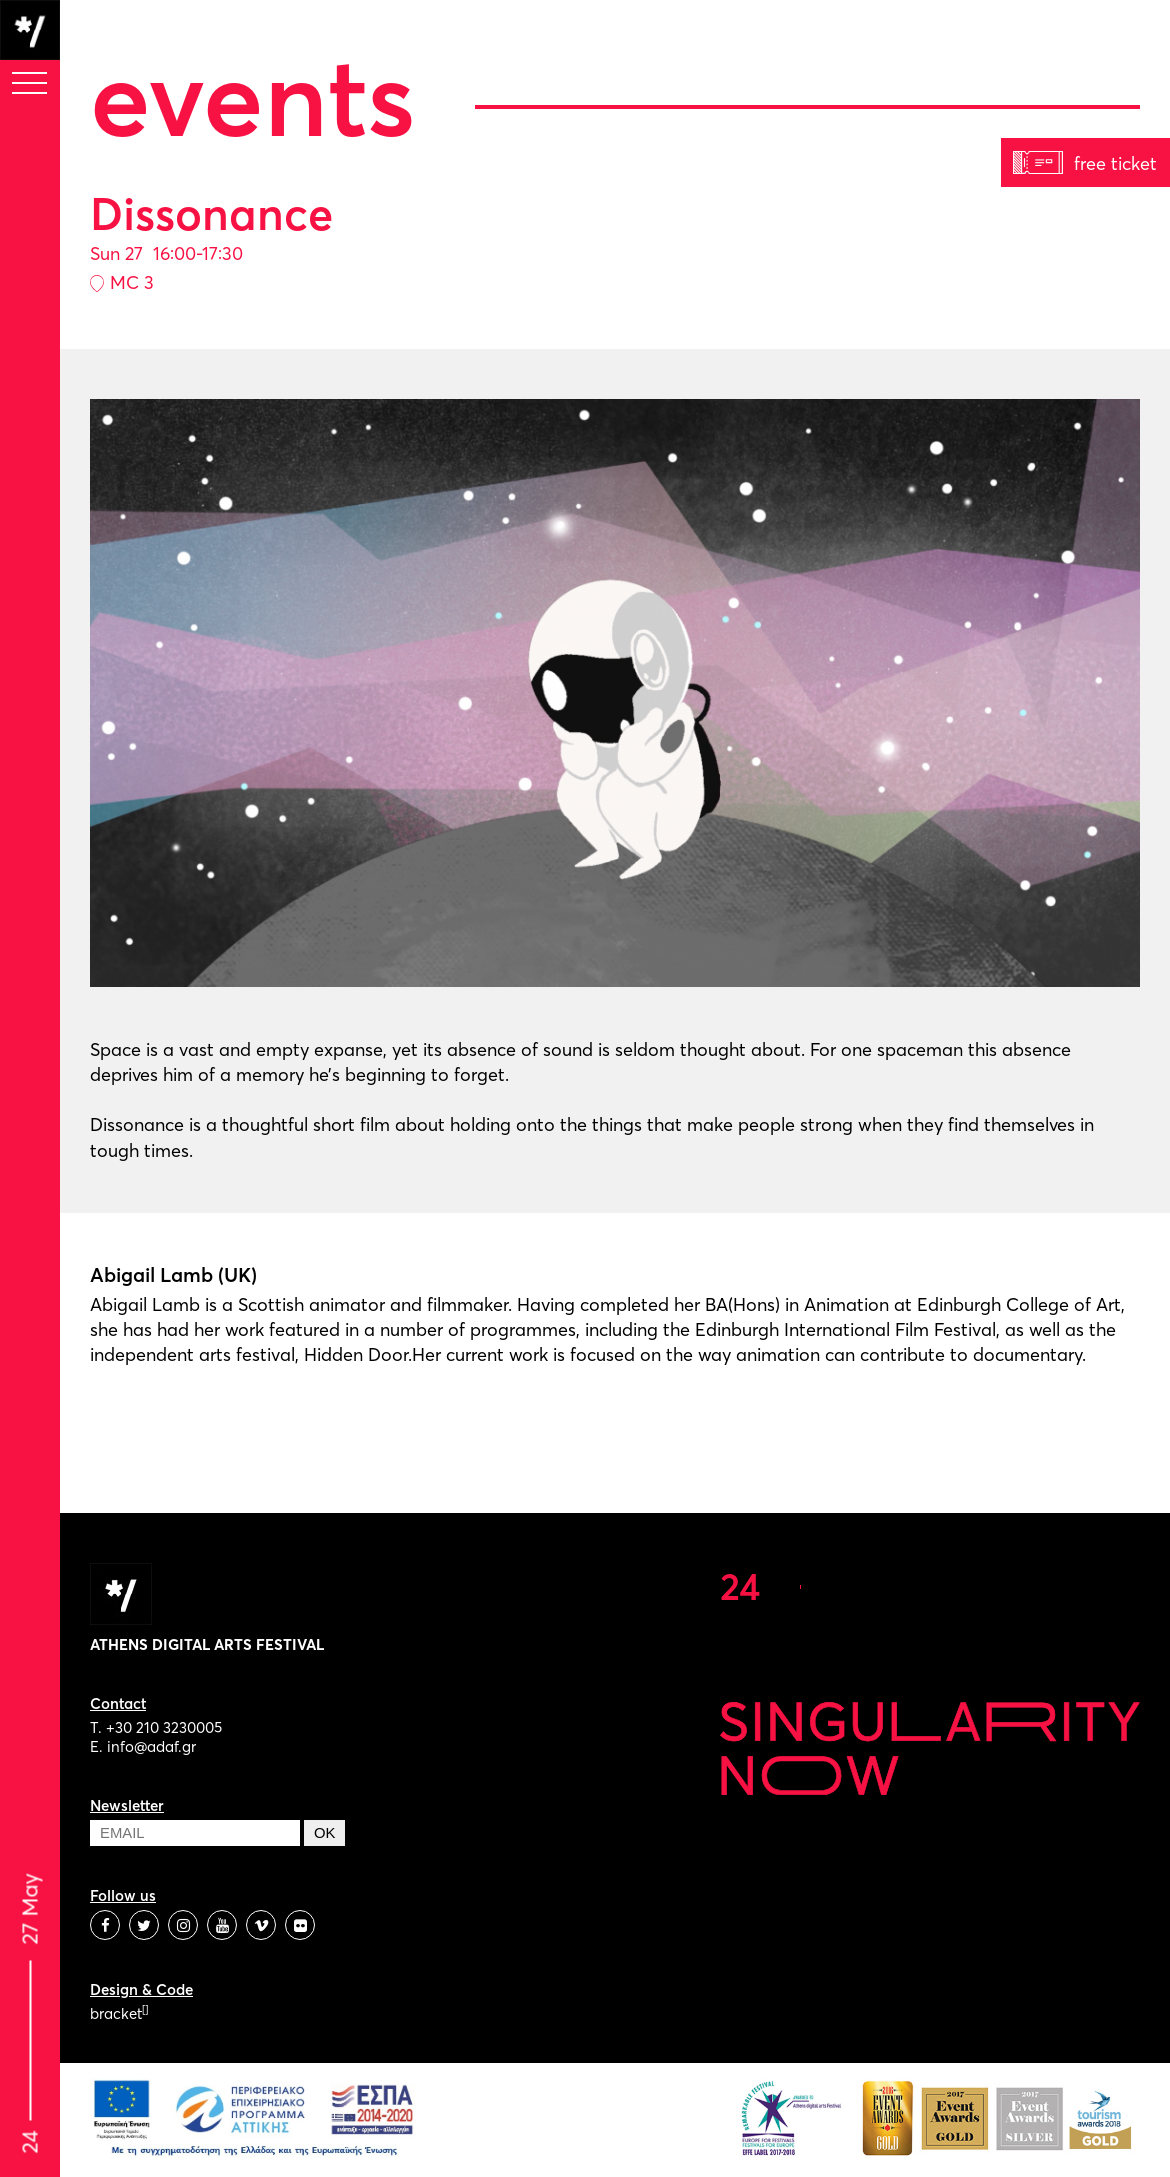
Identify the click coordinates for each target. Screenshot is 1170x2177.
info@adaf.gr (151, 1746)
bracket (119, 2013)
